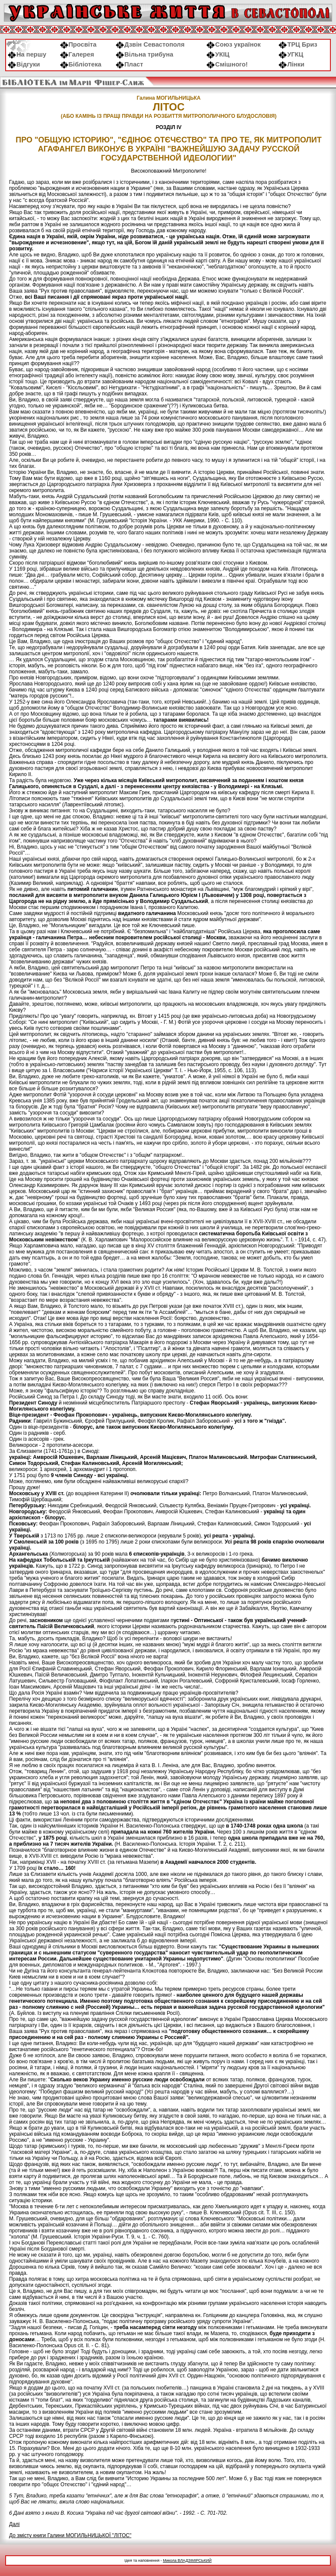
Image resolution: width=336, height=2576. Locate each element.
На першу (27, 54)
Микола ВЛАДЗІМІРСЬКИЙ (187, 2560)
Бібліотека (80, 64)
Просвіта (78, 44)
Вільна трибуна (144, 54)
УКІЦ (217, 54)
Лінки (291, 64)
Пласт (129, 64)
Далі (14, 2524)
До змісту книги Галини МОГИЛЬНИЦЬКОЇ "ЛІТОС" (70, 2535)
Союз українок (233, 44)
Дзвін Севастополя (150, 44)
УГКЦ (291, 54)
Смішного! (226, 64)
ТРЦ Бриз (298, 44)
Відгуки (24, 64)
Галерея (77, 54)
